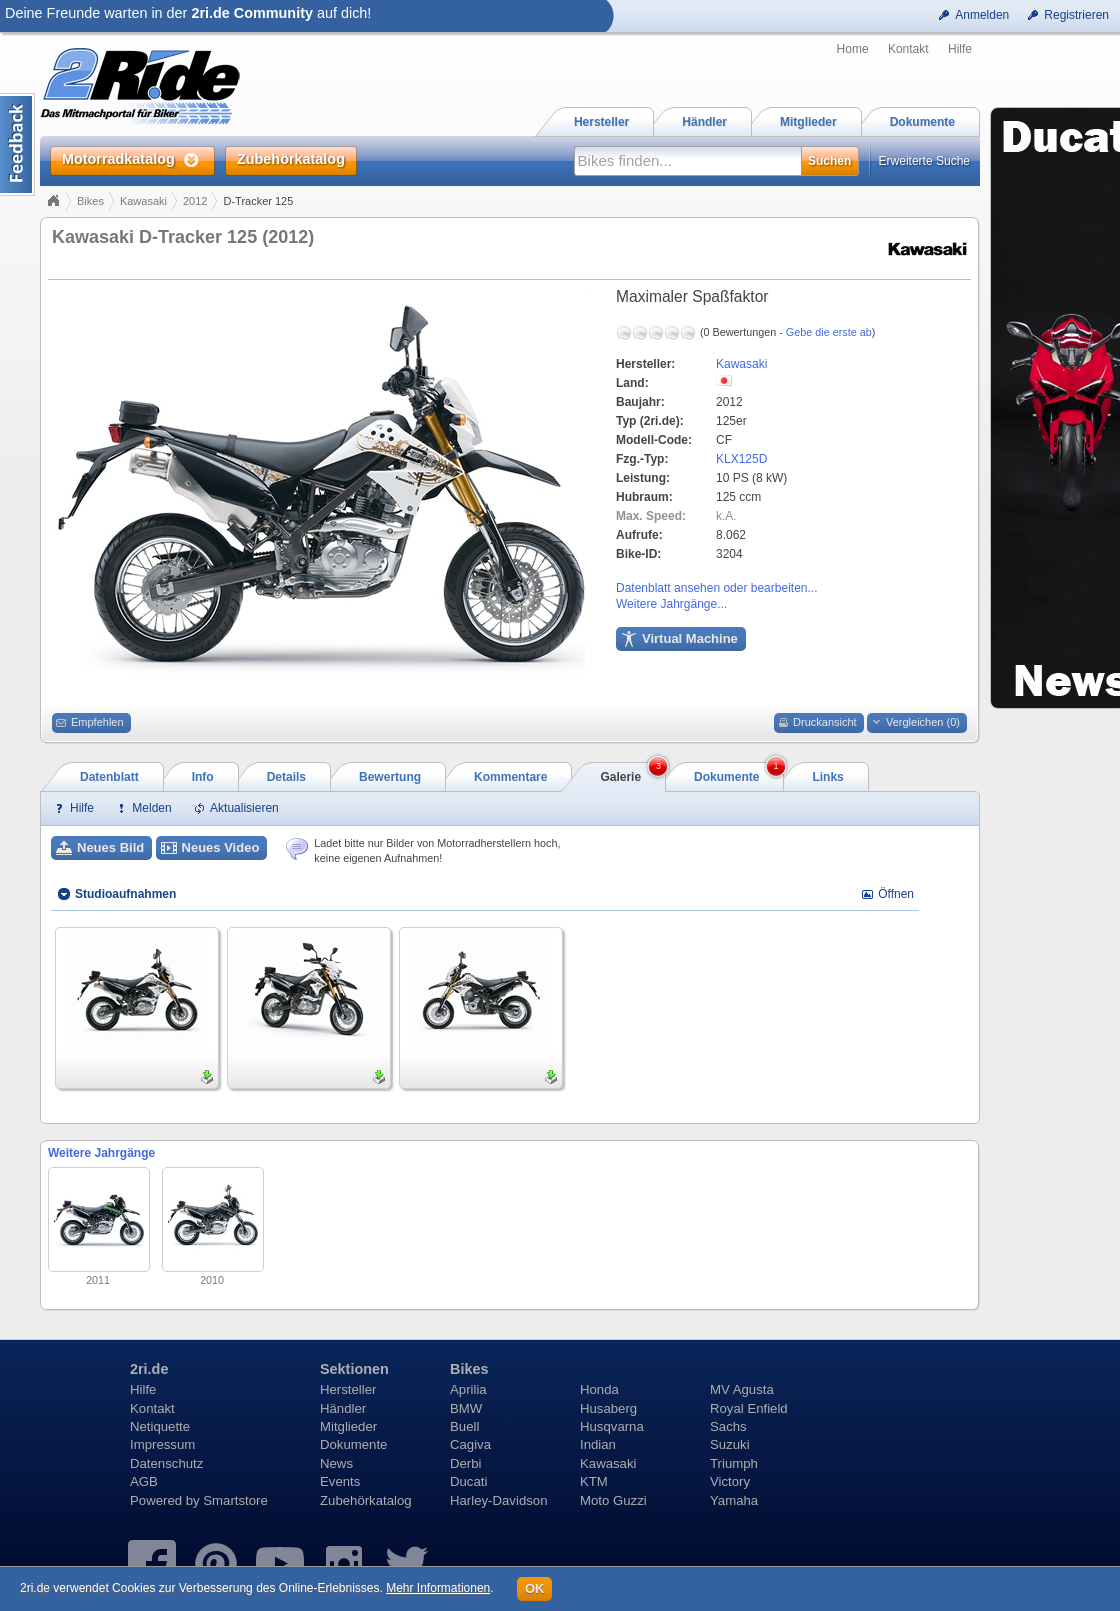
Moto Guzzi (613, 1500)
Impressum (162, 1444)
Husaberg (608, 1408)
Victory (730, 1481)
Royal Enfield (749, 1408)
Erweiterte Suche (924, 161)
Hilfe (960, 49)
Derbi (466, 1463)
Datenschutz (166, 1463)
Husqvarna (612, 1426)
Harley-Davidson (498, 1500)
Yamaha (734, 1500)
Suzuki (730, 1444)
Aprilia (468, 1389)
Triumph (734, 1463)
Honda (599, 1389)
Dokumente (353, 1444)
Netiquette (160, 1426)
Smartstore (235, 1500)
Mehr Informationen (438, 1588)
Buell (464, 1426)
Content (17, 144)
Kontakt (908, 49)
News (336, 1463)
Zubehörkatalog (366, 1500)
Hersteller (348, 1389)
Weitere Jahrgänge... (671, 604)
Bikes (90, 201)
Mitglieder (348, 1426)
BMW (466, 1408)
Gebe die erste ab (829, 332)
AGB (144, 1481)
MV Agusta (742, 1389)
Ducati (468, 1481)
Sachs (728, 1426)
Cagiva (470, 1444)
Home (853, 49)
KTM (594, 1481)
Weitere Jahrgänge (101, 1153)
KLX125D (741, 459)
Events (340, 1481)
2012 (195, 201)
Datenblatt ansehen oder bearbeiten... (716, 588)
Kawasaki (143, 201)
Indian (598, 1444)
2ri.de (149, 1369)
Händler (343, 1408)
